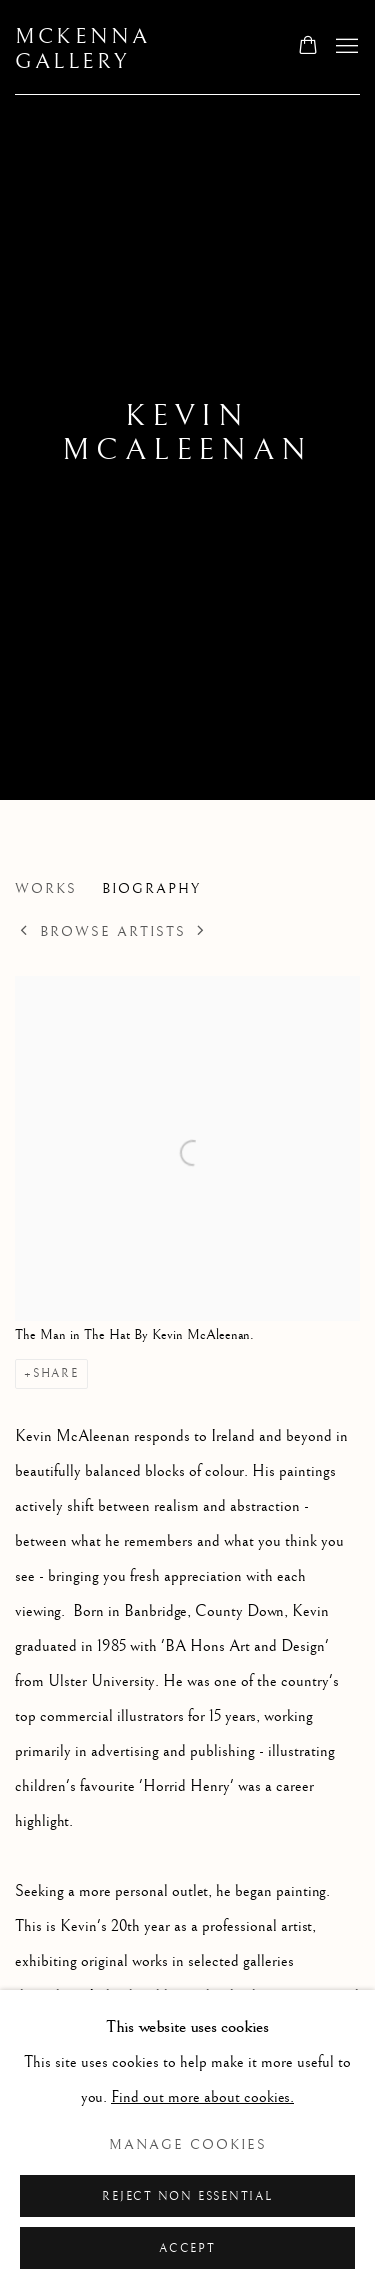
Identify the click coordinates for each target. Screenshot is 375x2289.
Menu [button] (345, 47)
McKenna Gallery (82, 49)
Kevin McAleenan (187, 433)
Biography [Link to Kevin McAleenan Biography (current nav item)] (151, 889)
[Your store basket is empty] (308, 47)
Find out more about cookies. (202, 2097)
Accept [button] (187, 2248)
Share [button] (56, 1373)
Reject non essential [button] (187, 2196)
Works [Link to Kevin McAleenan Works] (46, 889)
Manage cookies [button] (188, 2145)
